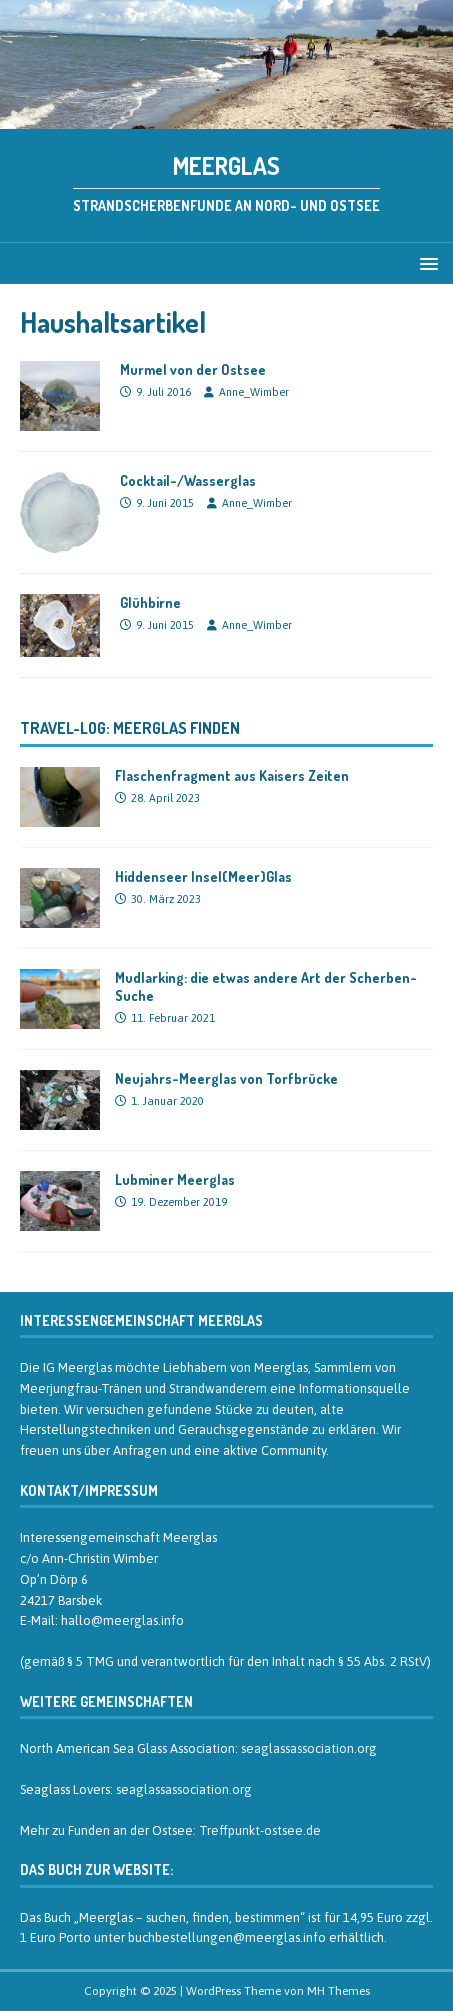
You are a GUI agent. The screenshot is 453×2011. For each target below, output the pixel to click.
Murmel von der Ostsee (193, 369)
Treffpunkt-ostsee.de (260, 1830)
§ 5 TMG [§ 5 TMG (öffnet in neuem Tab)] (90, 1661)
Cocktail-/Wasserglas (188, 480)
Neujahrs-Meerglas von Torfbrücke (226, 1078)
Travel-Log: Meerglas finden (130, 728)
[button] (425, 262)
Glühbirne (150, 602)
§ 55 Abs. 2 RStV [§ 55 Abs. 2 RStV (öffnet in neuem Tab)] (382, 1661)
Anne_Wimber (254, 392)
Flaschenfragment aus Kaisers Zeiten (232, 775)
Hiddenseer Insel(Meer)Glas (203, 876)
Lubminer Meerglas (175, 1179)
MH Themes (338, 1991)
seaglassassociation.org (309, 1748)
